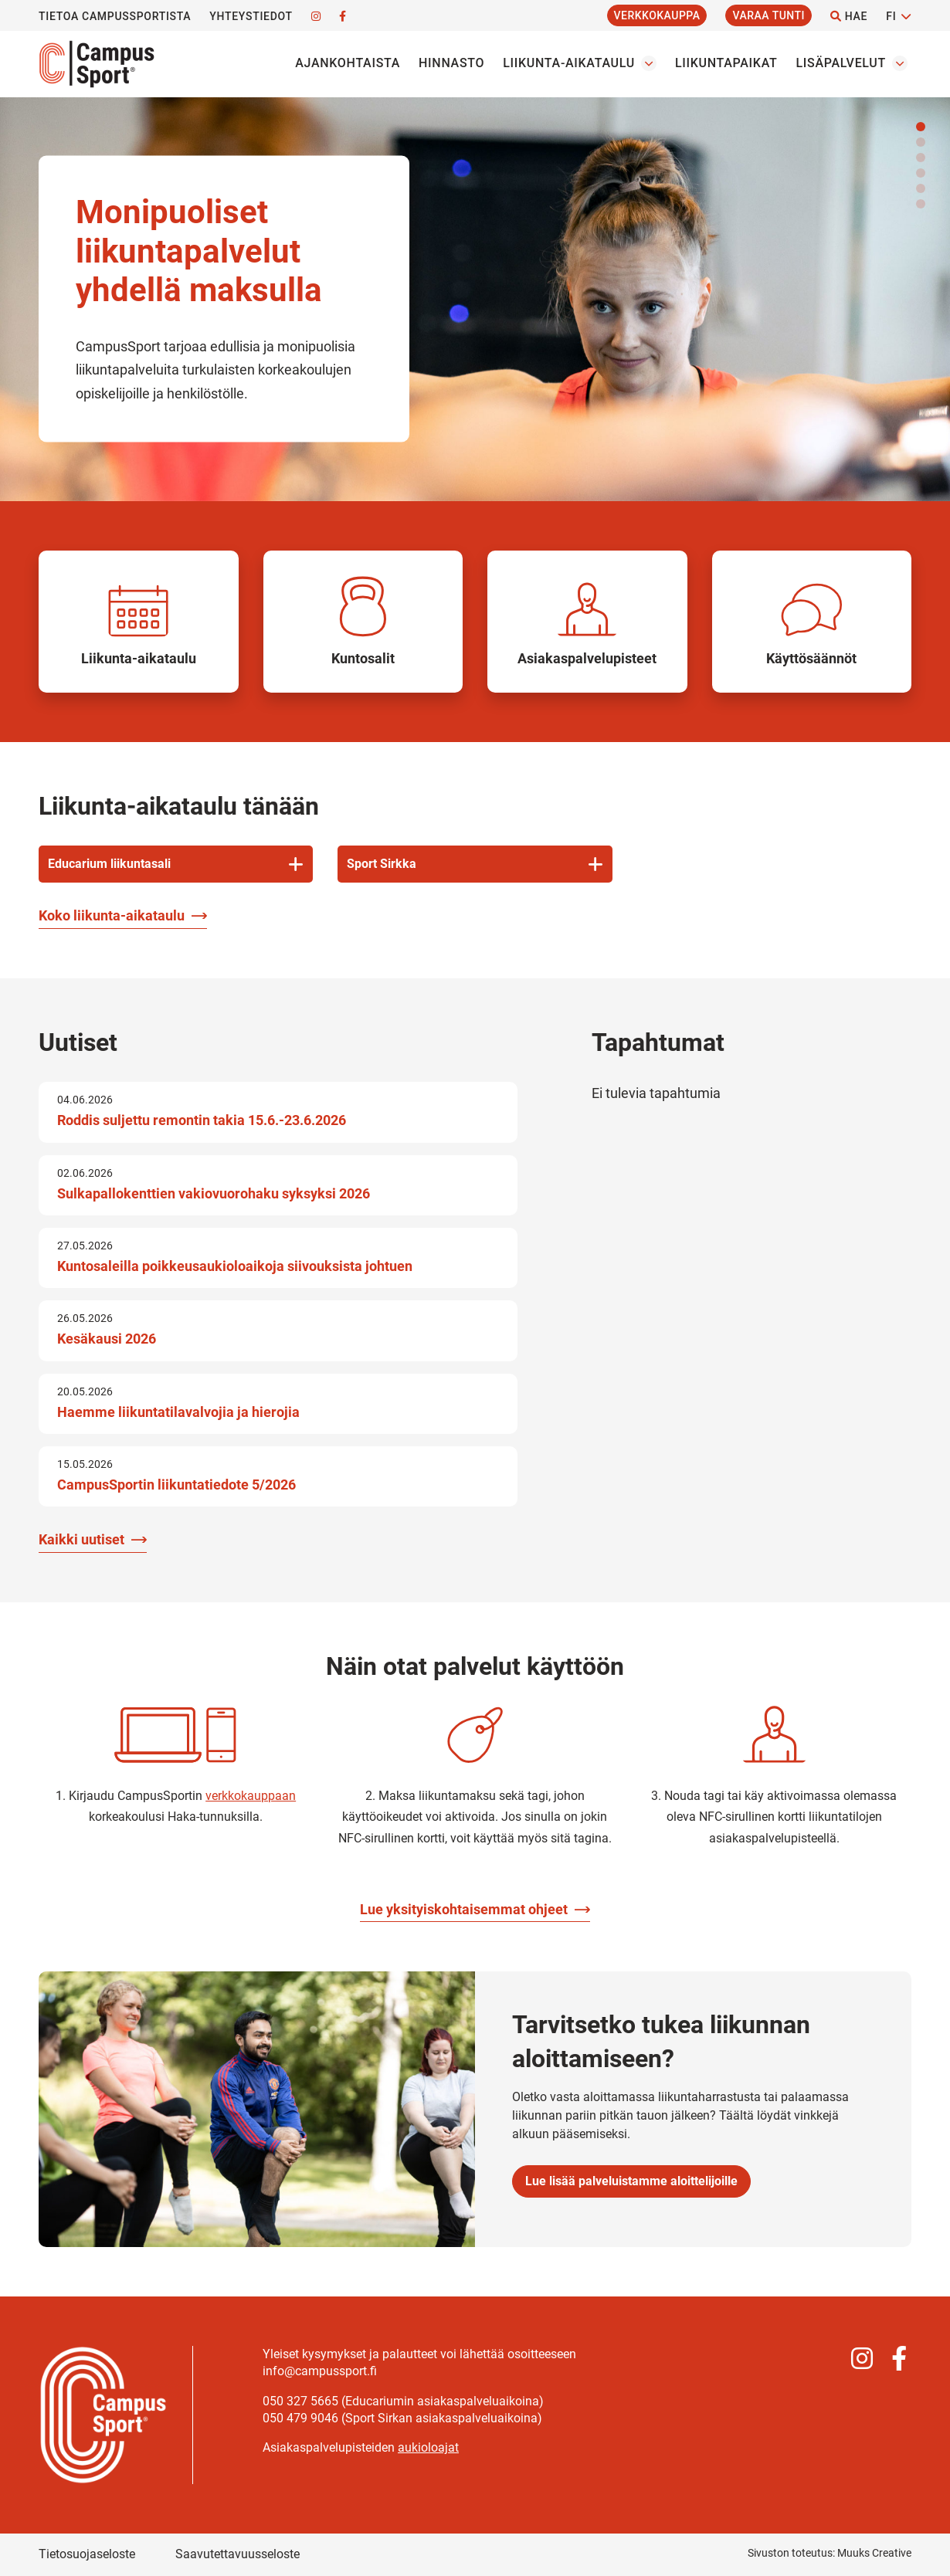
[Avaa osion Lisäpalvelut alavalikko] (900, 63)
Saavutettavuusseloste (237, 2554)
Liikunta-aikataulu (569, 63)
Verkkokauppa (657, 15)
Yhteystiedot (250, 16)
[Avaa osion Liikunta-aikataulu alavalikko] (649, 63)
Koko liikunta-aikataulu (112, 915)
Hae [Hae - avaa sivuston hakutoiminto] (848, 16)
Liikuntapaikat (726, 63)
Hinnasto (451, 63)
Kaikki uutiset (81, 1539)
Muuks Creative (874, 2553)
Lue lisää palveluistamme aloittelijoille (631, 2181)
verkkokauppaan (250, 1795)
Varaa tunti (768, 15)
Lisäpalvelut (841, 63)
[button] (920, 126)
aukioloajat (428, 2447)
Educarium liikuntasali (109, 863)
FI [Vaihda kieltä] (891, 16)
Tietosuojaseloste (87, 2554)
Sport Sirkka (381, 863)
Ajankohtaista (347, 63)
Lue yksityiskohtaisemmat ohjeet (464, 1909)
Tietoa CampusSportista (115, 16)
